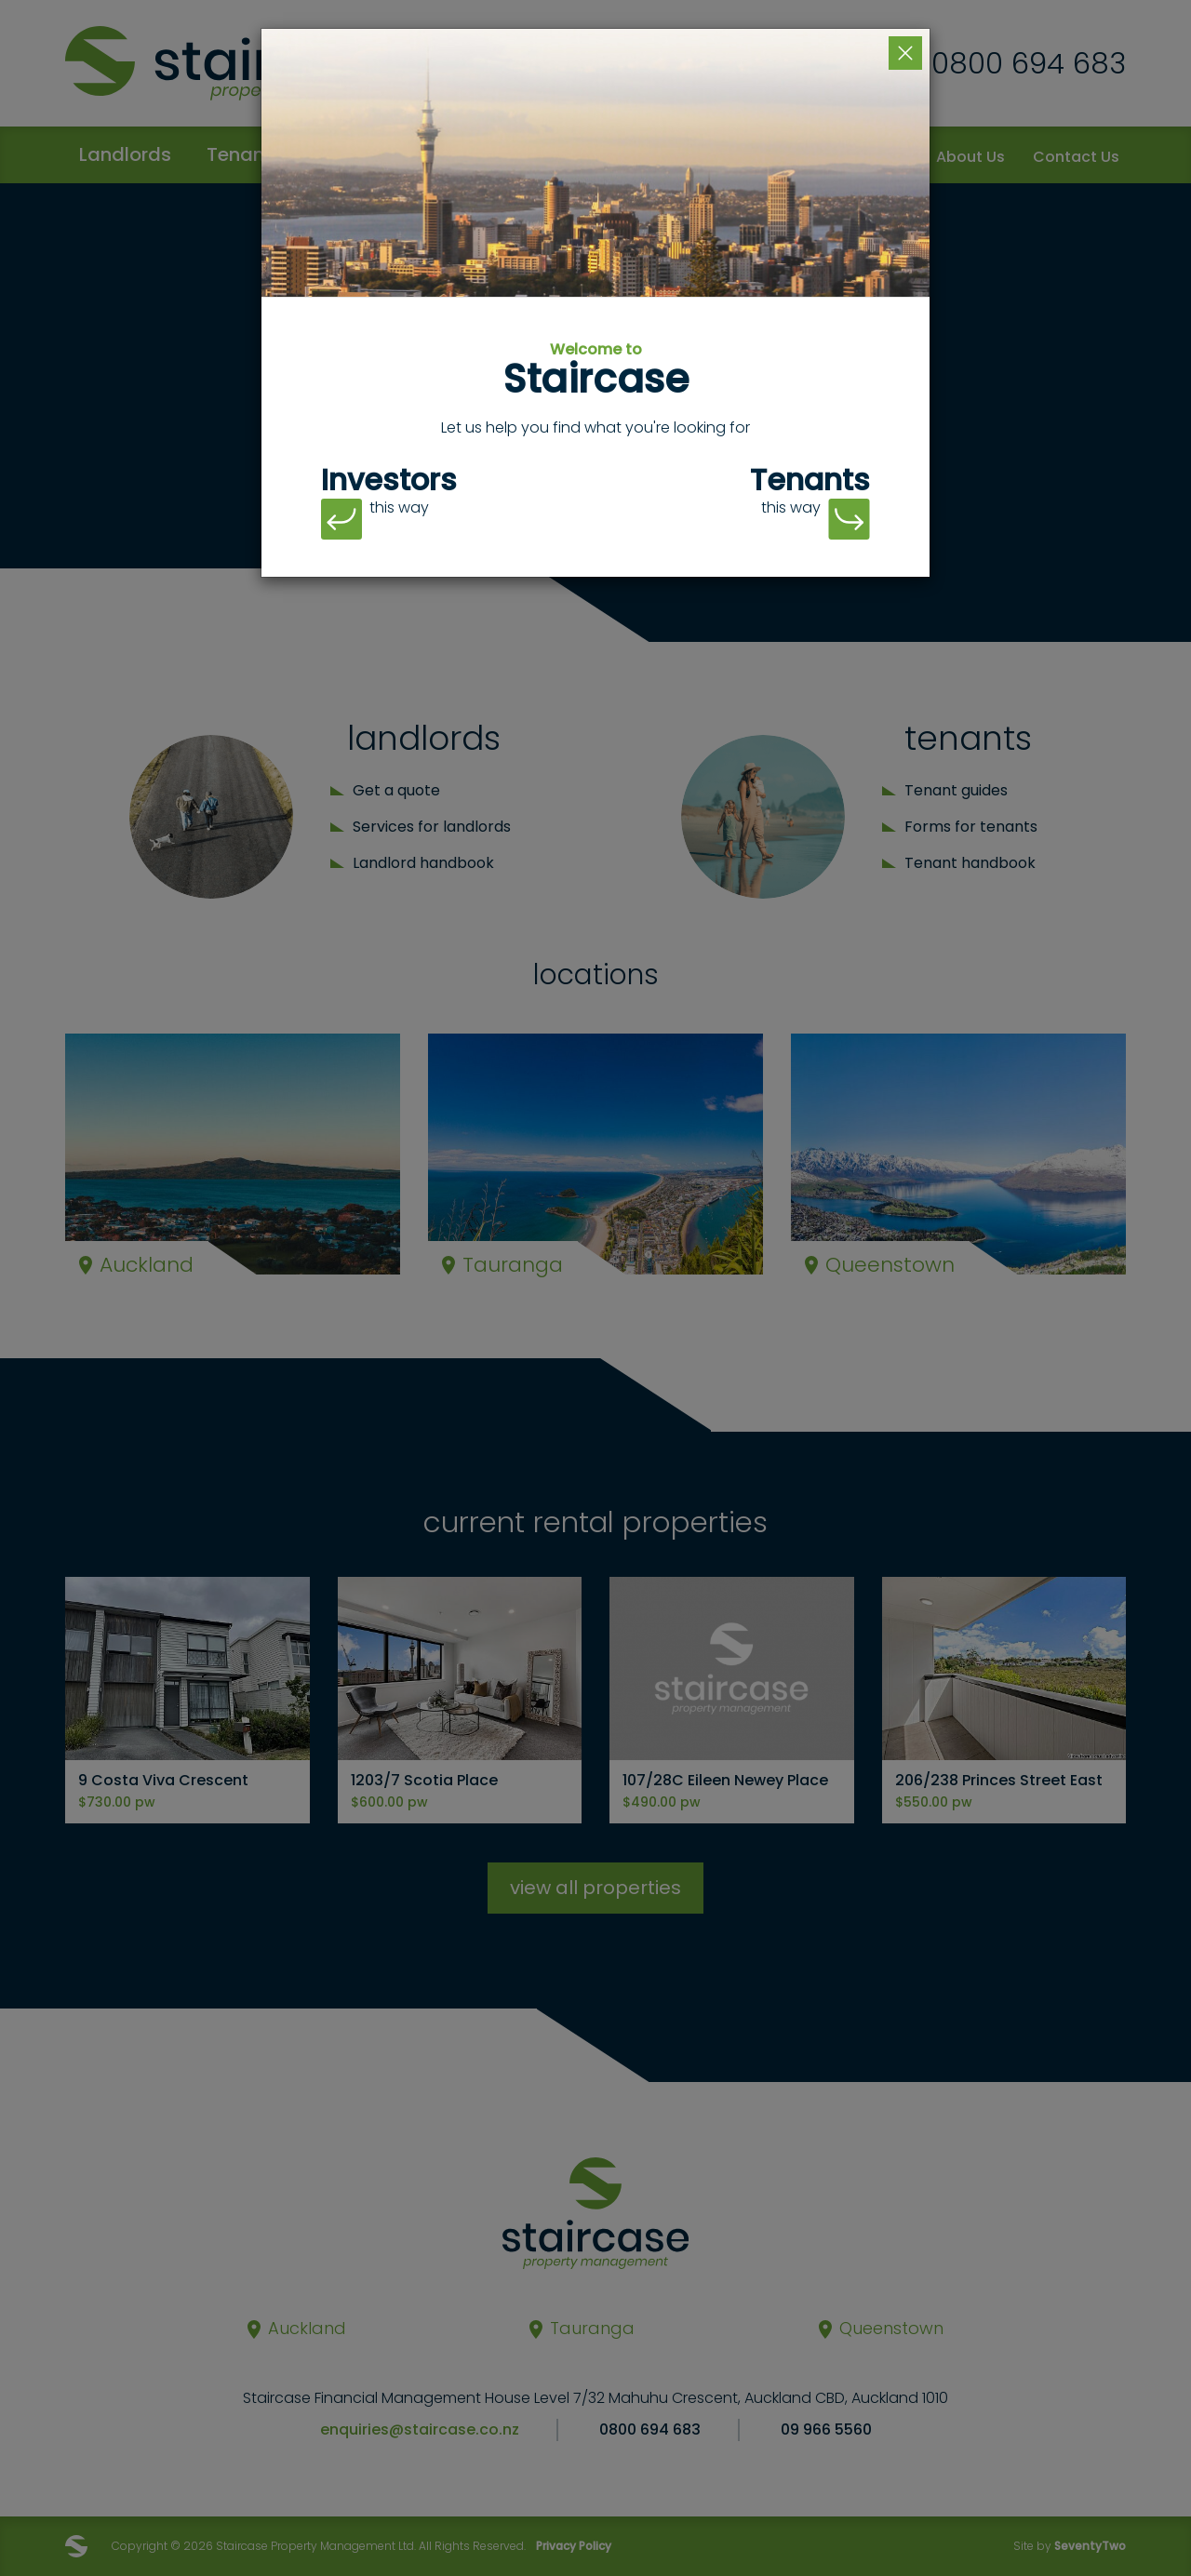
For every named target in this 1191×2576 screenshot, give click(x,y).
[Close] (905, 53)
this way (375, 519)
